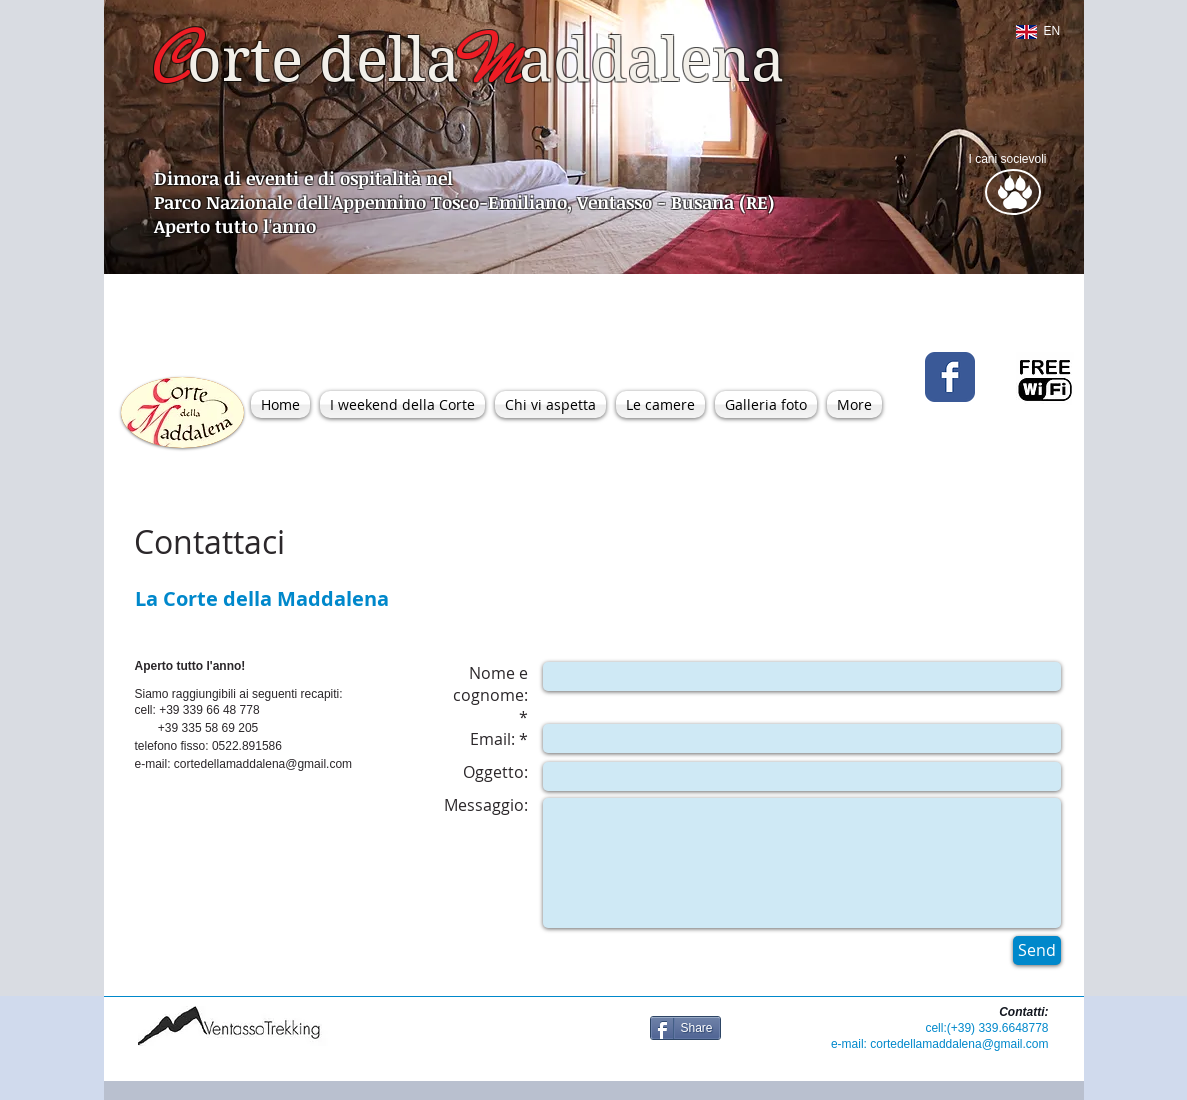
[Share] (685, 1028)
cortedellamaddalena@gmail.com (263, 764)
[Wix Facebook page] (950, 377)
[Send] (1037, 950)
